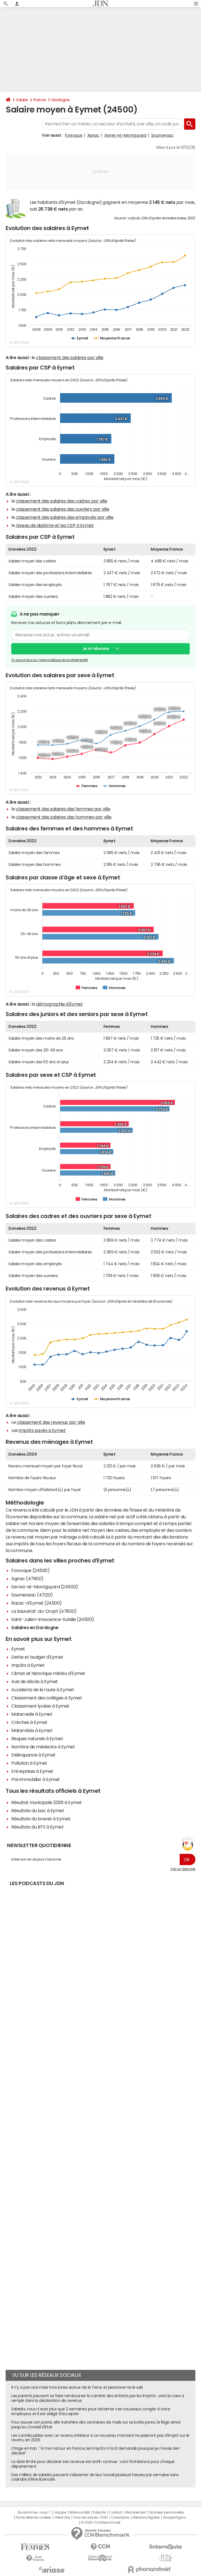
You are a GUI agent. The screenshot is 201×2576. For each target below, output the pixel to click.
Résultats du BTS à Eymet (37, 1827)
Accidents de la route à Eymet (42, 1689)
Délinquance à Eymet (33, 1755)
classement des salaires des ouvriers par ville (62, 509)
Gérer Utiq (62, 2517)
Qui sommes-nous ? (33, 2512)
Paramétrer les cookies (33, 2517)
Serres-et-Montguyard (125, 135)
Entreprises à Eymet (32, 1771)
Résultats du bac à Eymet (37, 1810)
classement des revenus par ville (51, 1422)
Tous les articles (85, 2517)
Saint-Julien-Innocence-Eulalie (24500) (52, 1619)
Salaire (22, 100)
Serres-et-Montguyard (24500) (44, 1586)
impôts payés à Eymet (42, 1430)
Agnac (93, 135)
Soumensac (162, 135)
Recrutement (136, 2512)
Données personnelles (166, 2512)
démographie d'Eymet (59, 1004)
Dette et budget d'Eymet (37, 1657)
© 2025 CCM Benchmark (100, 2522)
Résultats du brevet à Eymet (40, 1818)
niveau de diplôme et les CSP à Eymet (55, 525)
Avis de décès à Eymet (34, 1681)
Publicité (99, 2512)
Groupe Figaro (174, 2517)
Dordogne (60, 100)
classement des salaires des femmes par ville (63, 809)
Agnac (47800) (27, 1578)
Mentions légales (146, 2517)
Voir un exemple (182, 1869)
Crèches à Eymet (29, 1722)
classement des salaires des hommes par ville (64, 817)
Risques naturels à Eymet (37, 1738)
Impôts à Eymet (27, 1665)
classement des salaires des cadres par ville (61, 501)
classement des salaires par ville (69, 357)
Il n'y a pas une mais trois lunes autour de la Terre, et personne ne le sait (77, 2387)
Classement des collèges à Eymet (46, 1697)
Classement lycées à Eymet (40, 1706)
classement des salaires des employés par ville (65, 517)
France (39, 100)
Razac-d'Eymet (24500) (36, 1603)
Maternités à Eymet (31, 1730)
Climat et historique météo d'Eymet (48, 1673)
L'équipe (59, 2512)
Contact (115, 2512)
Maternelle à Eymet (31, 1714)
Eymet (18, 1649)
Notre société (79, 2512)
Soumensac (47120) (32, 1595)
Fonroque (73, 135)
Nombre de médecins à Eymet (43, 1746)
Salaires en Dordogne (34, 1627)
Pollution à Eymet (29, 1763)
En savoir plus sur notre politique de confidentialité (49, 660)
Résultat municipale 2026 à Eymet (46, 1802)
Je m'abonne (95, 649)
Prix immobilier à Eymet (35, 1779)
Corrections (120, 2517)
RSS (104, 2517)
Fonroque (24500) (30, 1570)
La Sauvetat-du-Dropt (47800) (44, 1611)
